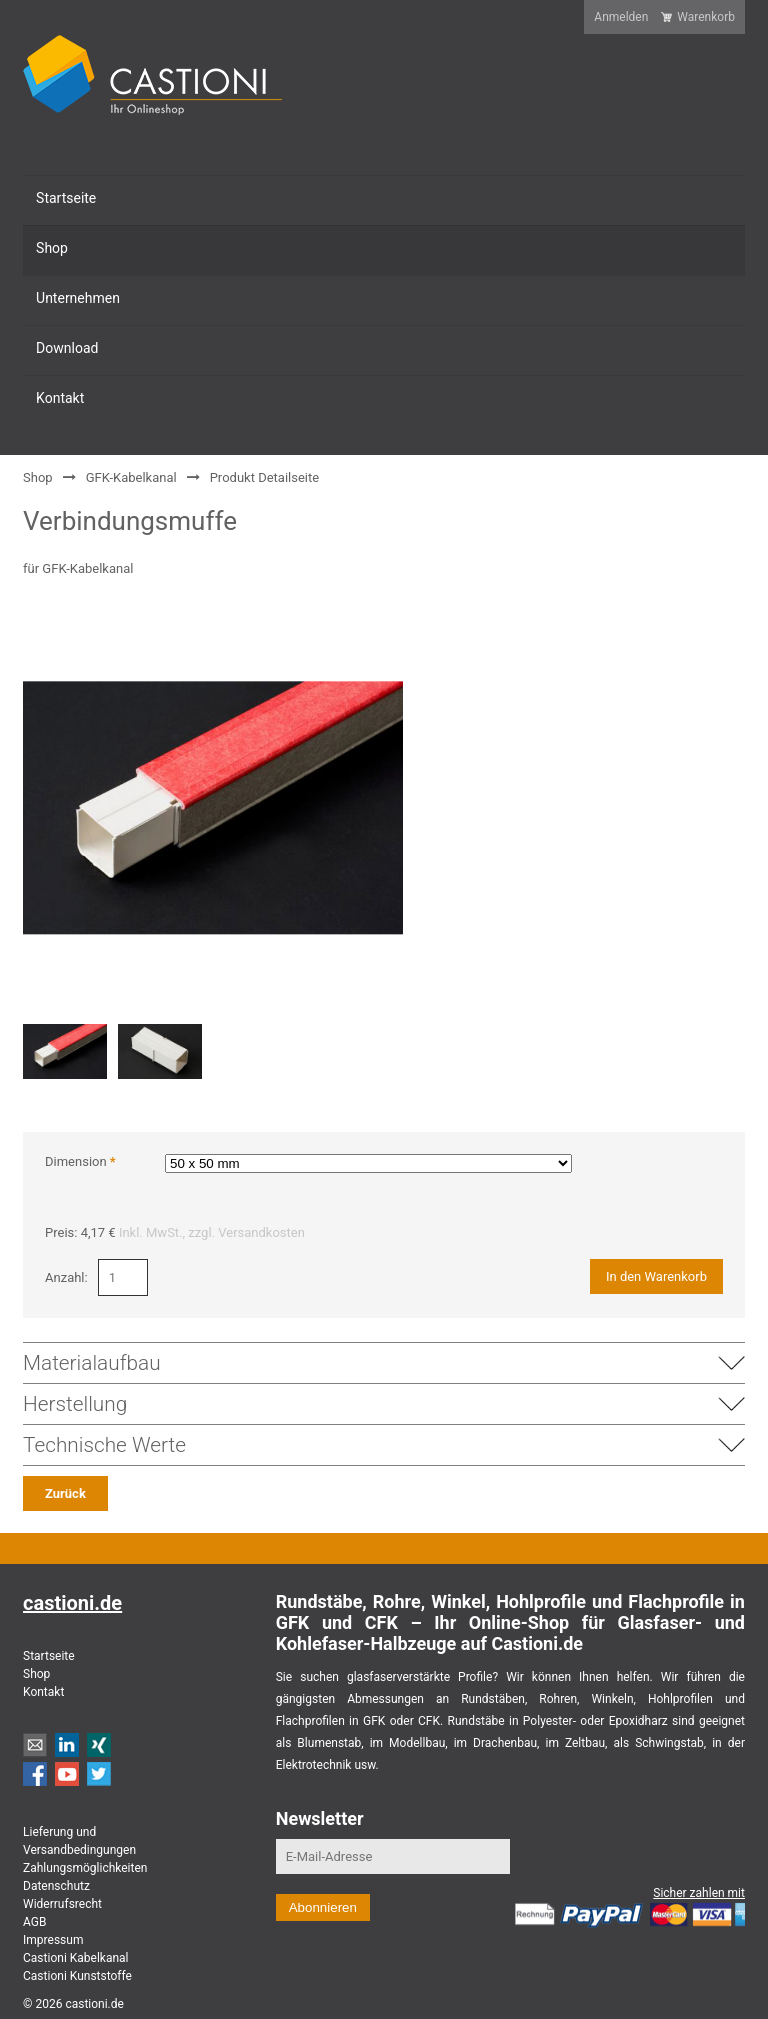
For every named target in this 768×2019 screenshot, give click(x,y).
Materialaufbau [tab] (384, 1363)
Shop (38, 477)
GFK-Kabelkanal (131, 477)
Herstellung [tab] (384, 1404)
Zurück (65, 1493)
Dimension (80, 1161)
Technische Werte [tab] (384, 1445)
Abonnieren (323, 1907)
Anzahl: (66, 1277)
